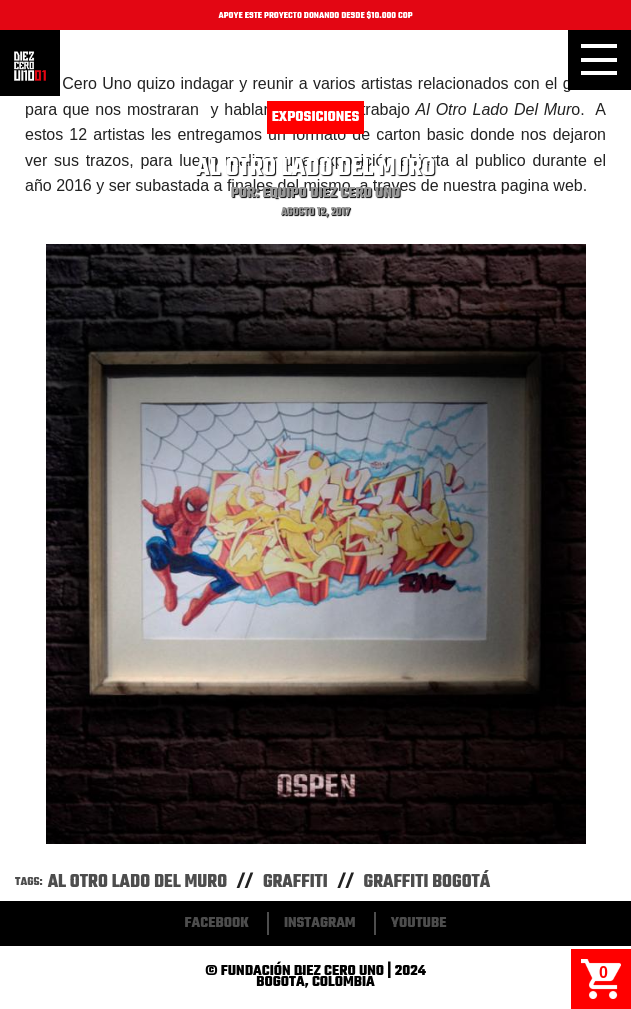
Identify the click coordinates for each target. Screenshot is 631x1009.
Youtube (419, 923)
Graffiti (295, 882)
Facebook (217, 923)
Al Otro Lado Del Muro (137, 882)
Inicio (30, 66)
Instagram (320, 923)
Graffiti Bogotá (427, 882)
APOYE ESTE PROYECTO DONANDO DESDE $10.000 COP (315, 16)
